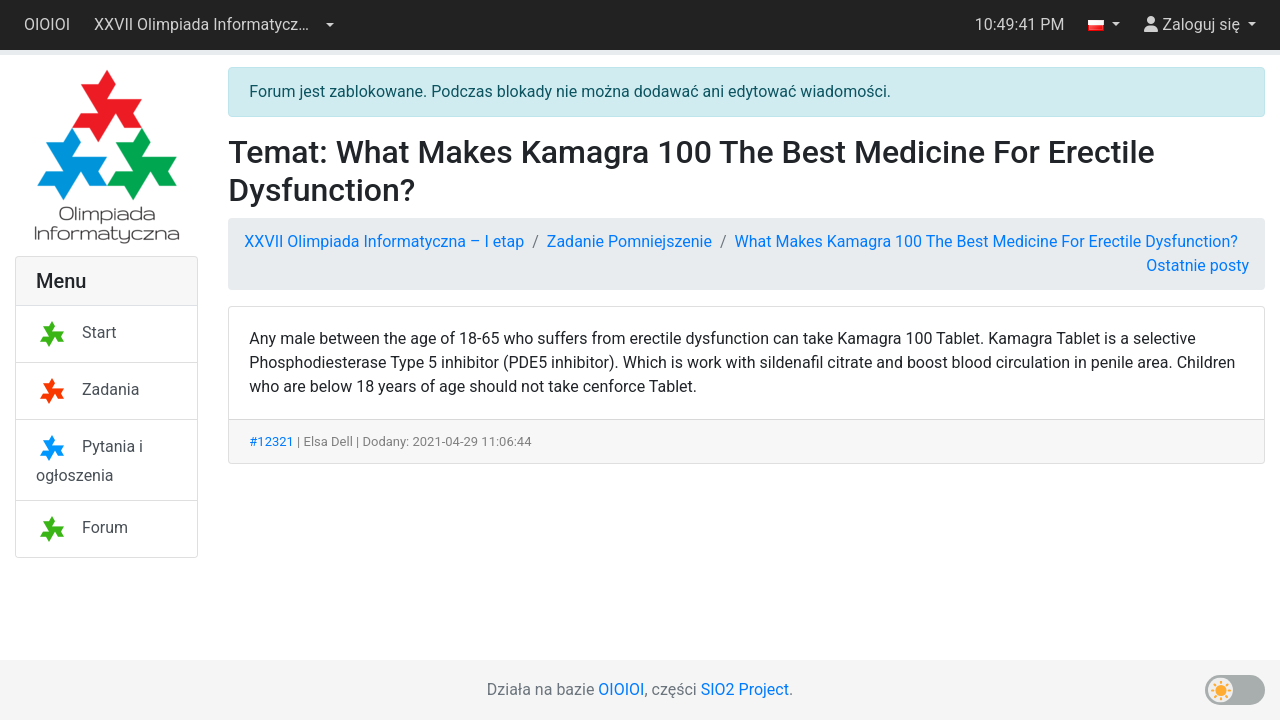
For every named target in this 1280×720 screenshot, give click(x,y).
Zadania (87, 389)
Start (76, 332)
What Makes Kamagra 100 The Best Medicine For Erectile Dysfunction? (986, 241)
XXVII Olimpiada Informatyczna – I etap (384, 241)
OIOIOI (47, 24)
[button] (214, 25)
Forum (82, 527)
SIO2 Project (745, 689)
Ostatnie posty (1197, 265)
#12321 (271, 441)
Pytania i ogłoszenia (89, 461)
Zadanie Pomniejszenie (629, 241)
